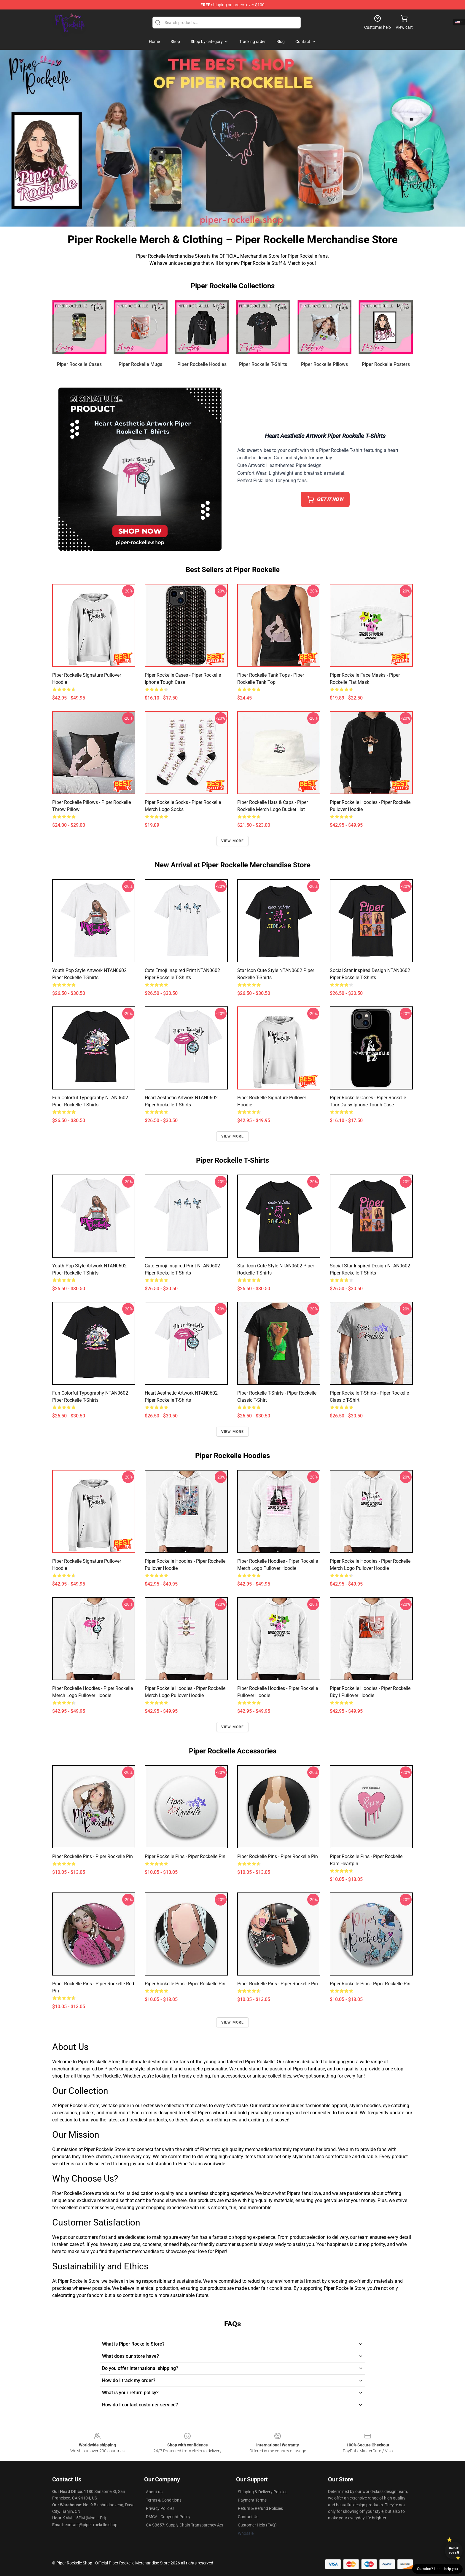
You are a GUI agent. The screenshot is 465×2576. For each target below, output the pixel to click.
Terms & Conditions (163, 2500)
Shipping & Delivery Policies (262, 2491)
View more (232, 841)
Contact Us (248, 2516)
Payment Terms (252, 2500)
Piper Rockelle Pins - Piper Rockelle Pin (92, 1856)
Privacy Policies (160, 2508)
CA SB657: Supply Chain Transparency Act (184, 2525)
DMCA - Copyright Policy (168, 2516)
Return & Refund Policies (260, 2508)
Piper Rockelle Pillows (324, 364)
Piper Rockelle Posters (386, 364)
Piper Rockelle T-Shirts (263, 364)
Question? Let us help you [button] (437, 2569)
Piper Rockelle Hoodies (202, 364)
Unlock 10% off (454, 2550)
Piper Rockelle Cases (79, 364)
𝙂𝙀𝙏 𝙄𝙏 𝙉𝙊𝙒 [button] (325, 499)
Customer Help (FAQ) (257, 2525)
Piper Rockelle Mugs (140, 364)
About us (154, 2491)
